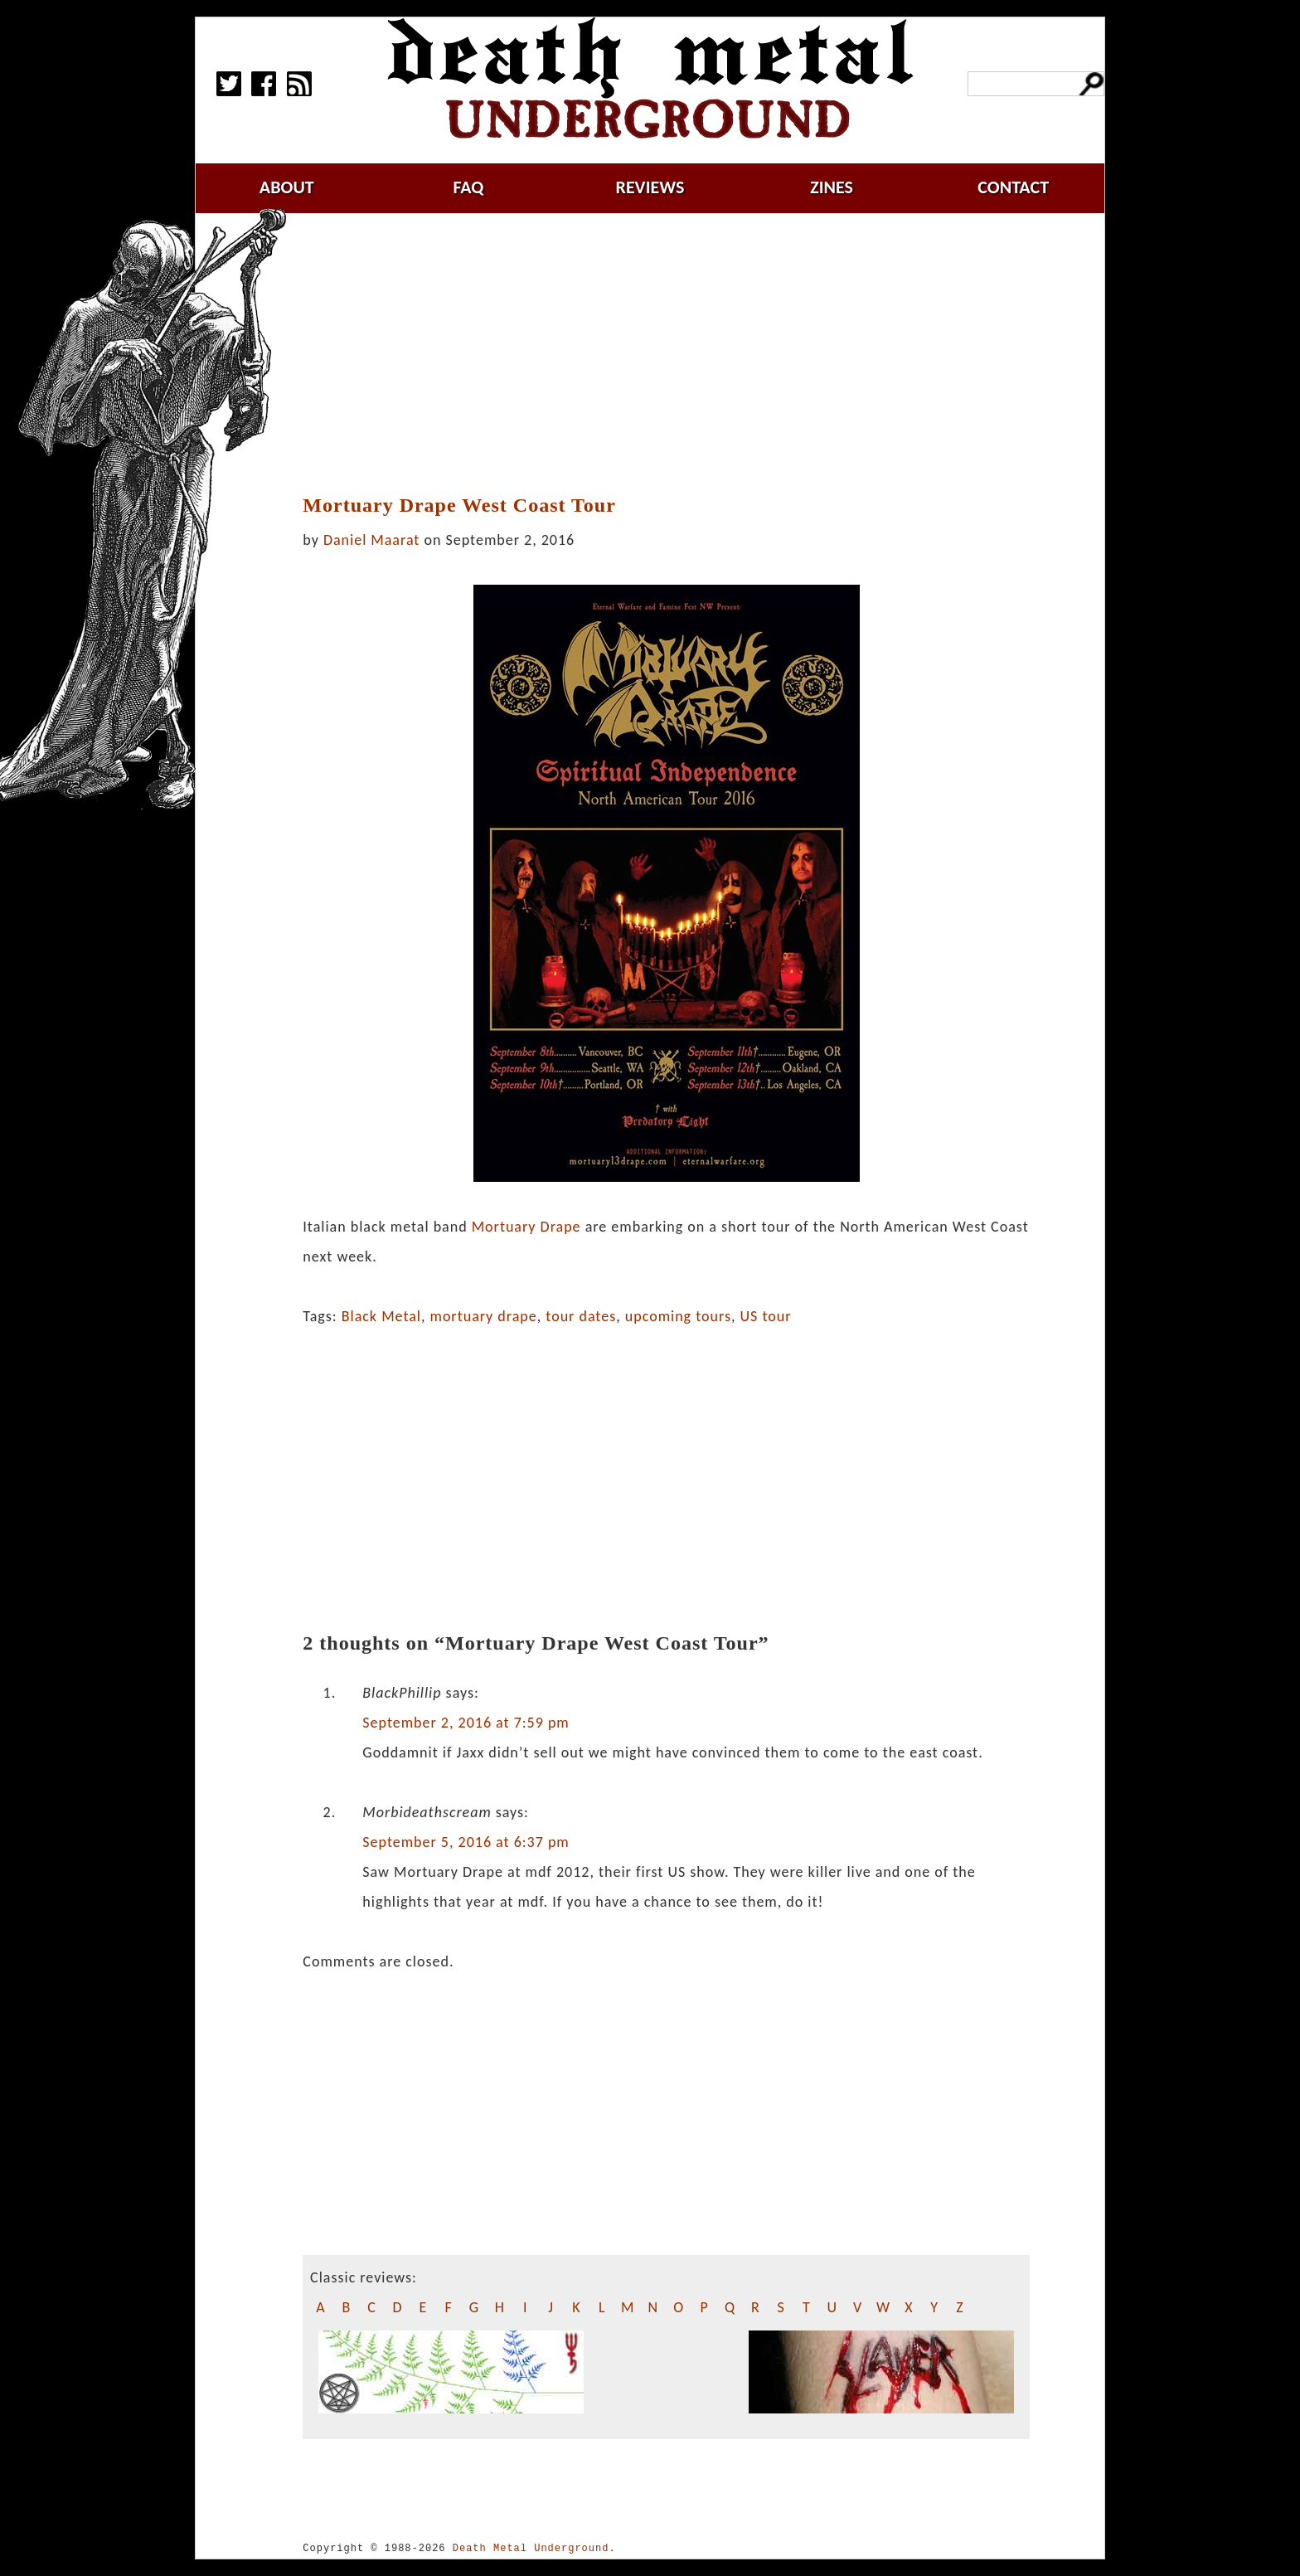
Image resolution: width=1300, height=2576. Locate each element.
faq (468, 187)
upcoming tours (678, 1316)
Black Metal (381, 1316)
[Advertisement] (667, 354)
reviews (650, 187)
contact (1013, 187)
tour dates (581, 1316)
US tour (766, 1316)
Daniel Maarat (371, 540)
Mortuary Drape (526, 1227)
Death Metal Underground (531, 2548)
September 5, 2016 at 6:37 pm (465, 1842)
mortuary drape (483, 1316)
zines (831, 187)
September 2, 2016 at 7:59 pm (465, 1722)
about (287, 187)
